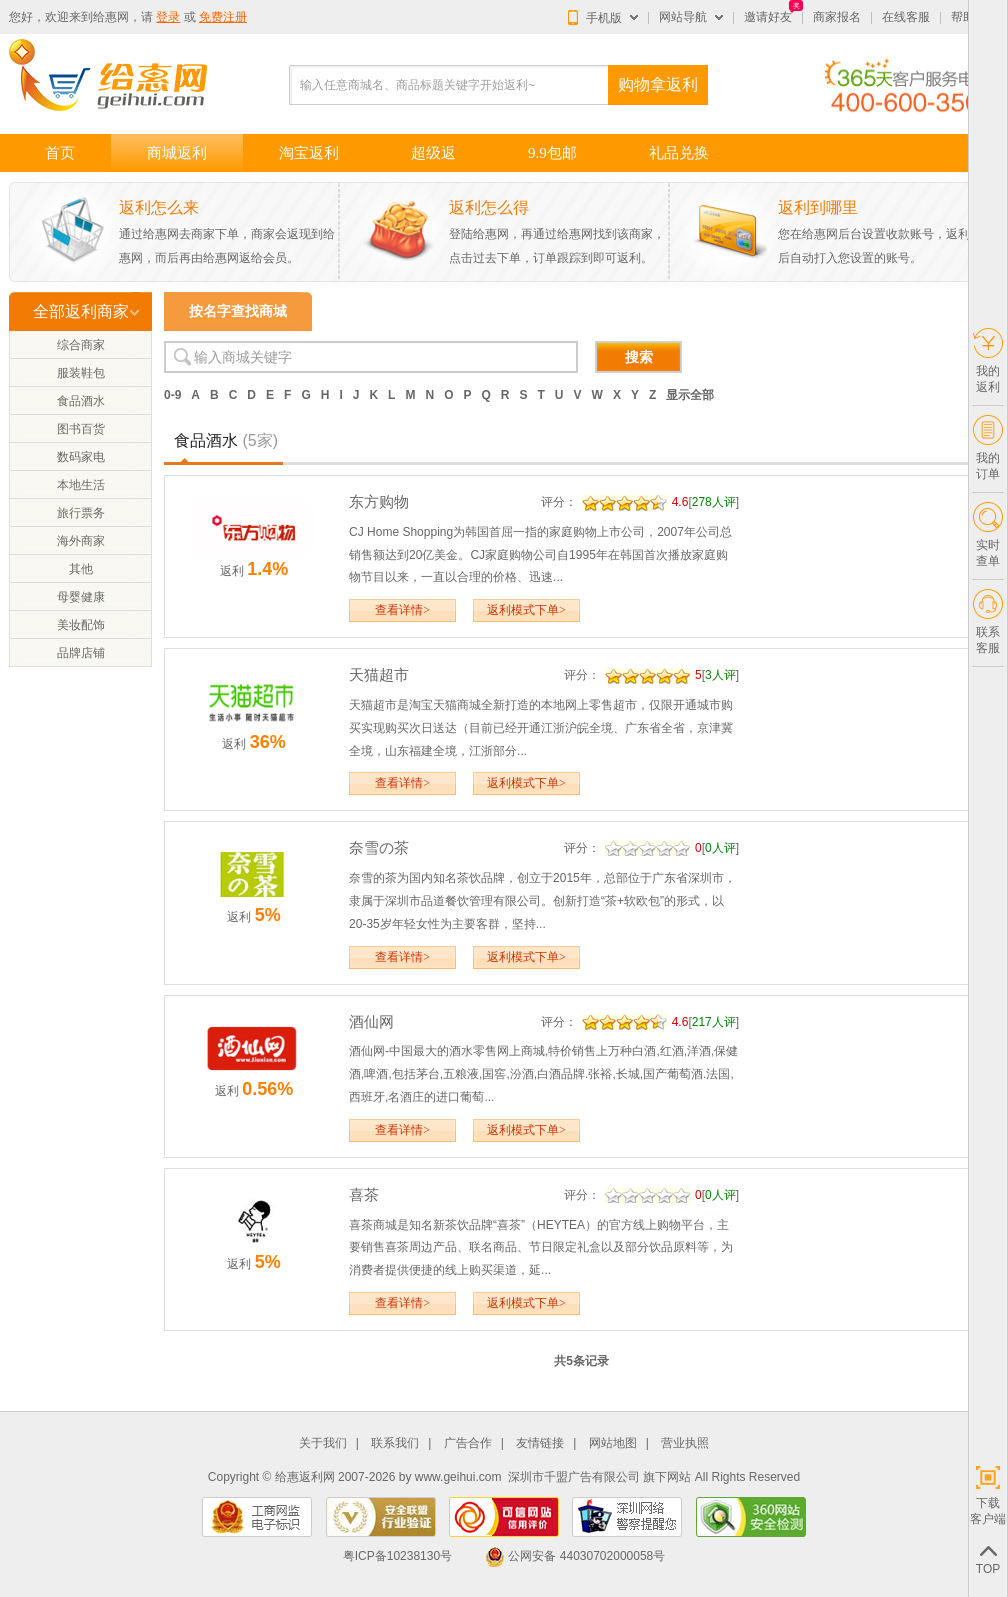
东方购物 (379, 501)
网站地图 (613, 1443)
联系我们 (395, 1443)
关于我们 (323, 1443)
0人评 (720, 848)
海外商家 (81, 541)
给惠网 (111, 17)
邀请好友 (768, 17)
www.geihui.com (458, 1477)
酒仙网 (371, 1021)
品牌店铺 (81, 653)
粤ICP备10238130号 (397, 1556)
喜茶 (364, 1194)
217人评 (714, 1022)
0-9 (172, 395)
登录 (168, 17)
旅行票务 (81, 513)
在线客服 (906, 17)
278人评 (714, 502)
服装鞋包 (81, 373)
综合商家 (81, 345)
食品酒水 (81, 401)
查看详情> (402, 610)
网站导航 (683, 17)
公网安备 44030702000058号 (575, 1556)
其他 (81, 569)
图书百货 (81, 429)
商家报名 (837, 17)
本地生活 (81, 485)
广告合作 (468, 1443)
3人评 (720, 675)
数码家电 (81, 457)
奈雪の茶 (379, 847)
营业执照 (685, 1443)
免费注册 (223, 17)
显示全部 (690, 395)
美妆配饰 (81, 625)
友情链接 (540, 1443)
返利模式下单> (526, 610)
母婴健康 (81, 597)
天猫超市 (379, 674)
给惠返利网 (305, 1477)
